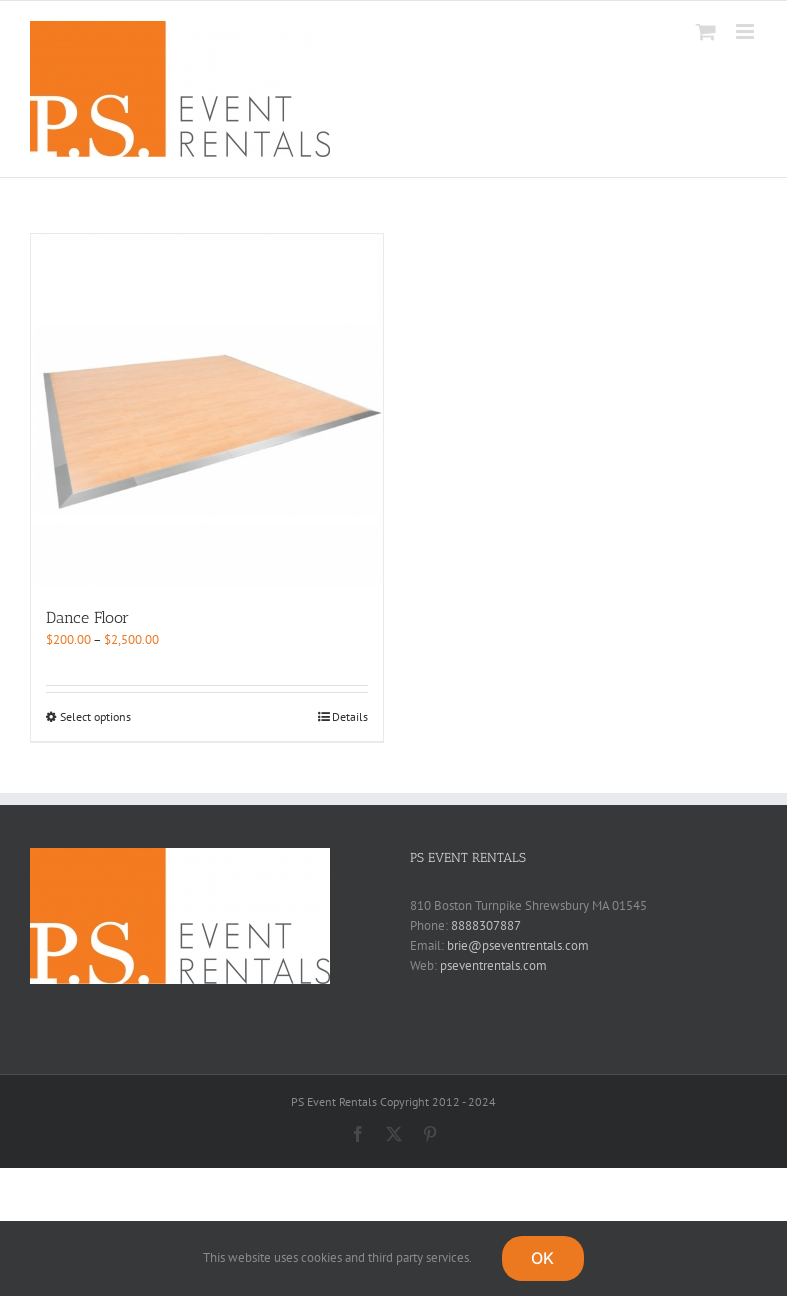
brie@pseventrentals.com (518, 945)
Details (350, 716)
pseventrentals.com (493, 965)
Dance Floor (87, 617)
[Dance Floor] (207, 410)
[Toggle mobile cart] (706, 31)
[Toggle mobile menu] (746, 31)
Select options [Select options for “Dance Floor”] (95, 716)
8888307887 (486, 925)
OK (542, 1258)
